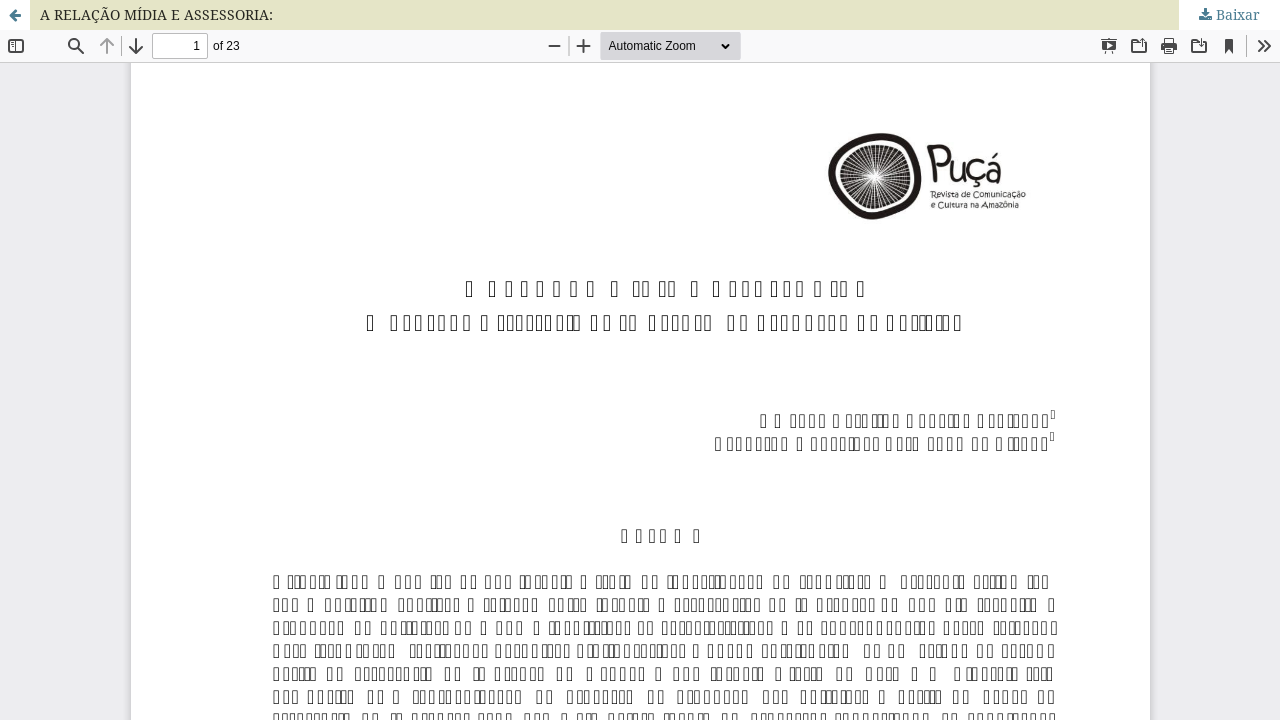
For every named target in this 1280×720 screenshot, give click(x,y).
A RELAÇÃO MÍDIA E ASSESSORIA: (156, 14)
